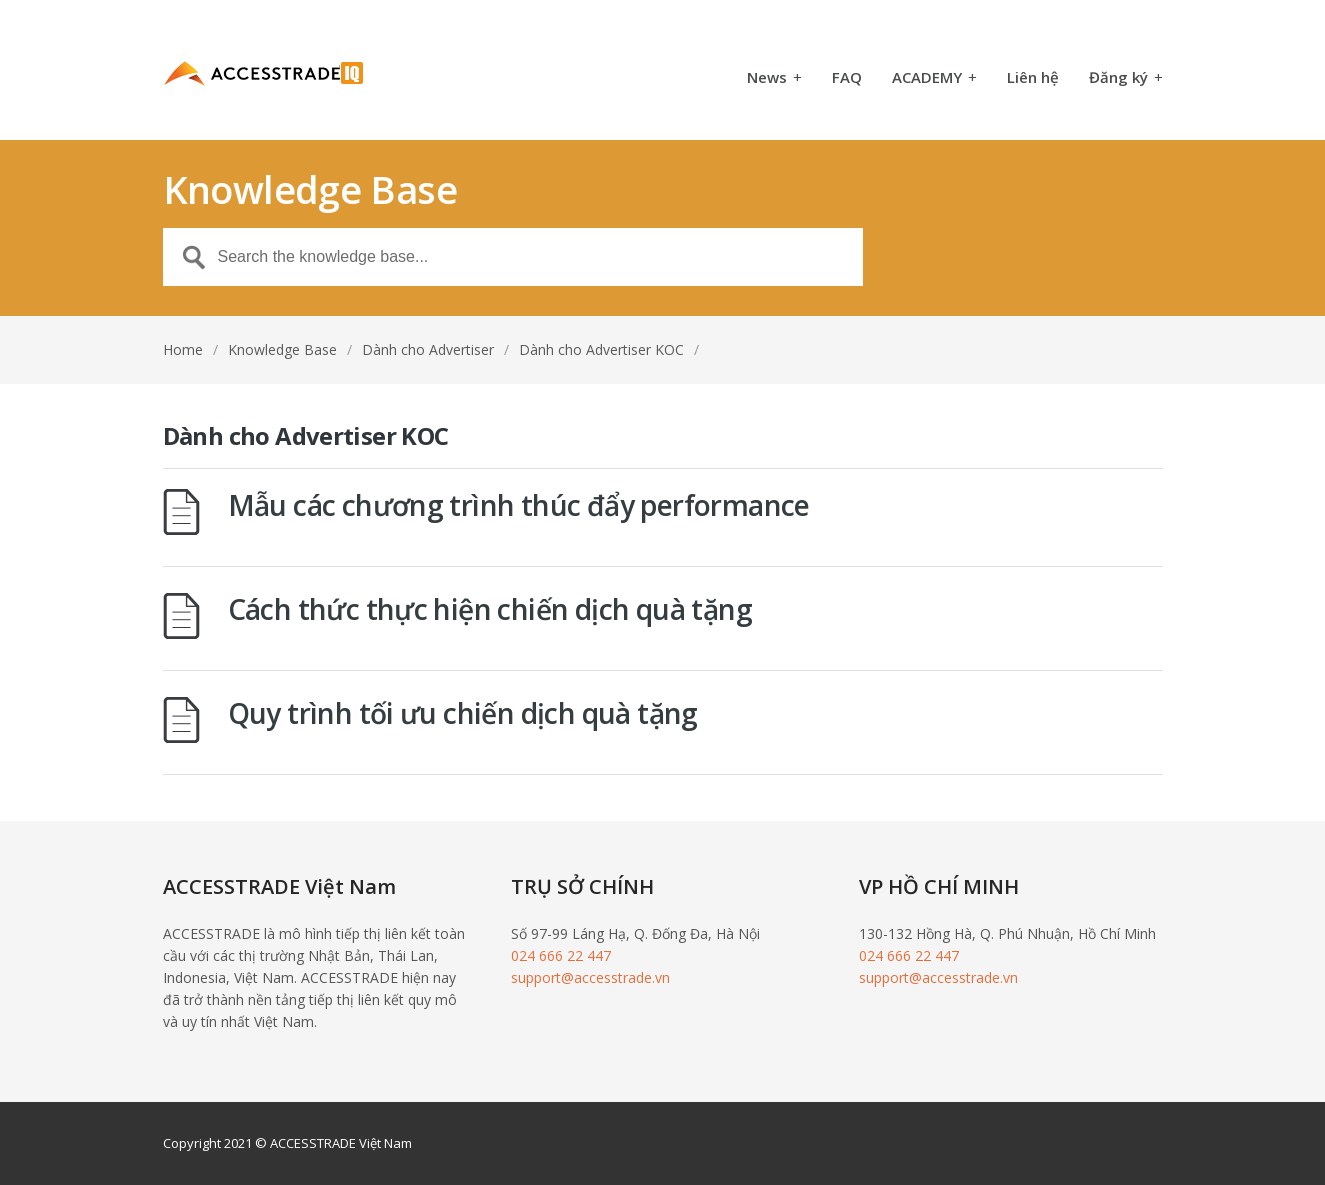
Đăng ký (1126, 78)
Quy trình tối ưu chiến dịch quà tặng (463, 713)
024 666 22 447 (561, 955)
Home (183, 349)
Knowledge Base (282, 349)
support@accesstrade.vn (590, 977)
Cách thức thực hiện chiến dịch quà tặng (490, 609)
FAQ (847, 78)
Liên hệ (1033, 78)
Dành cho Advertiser (428, 349)
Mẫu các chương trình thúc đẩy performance (519, 505)
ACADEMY (934, 78)
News (774, 78)
